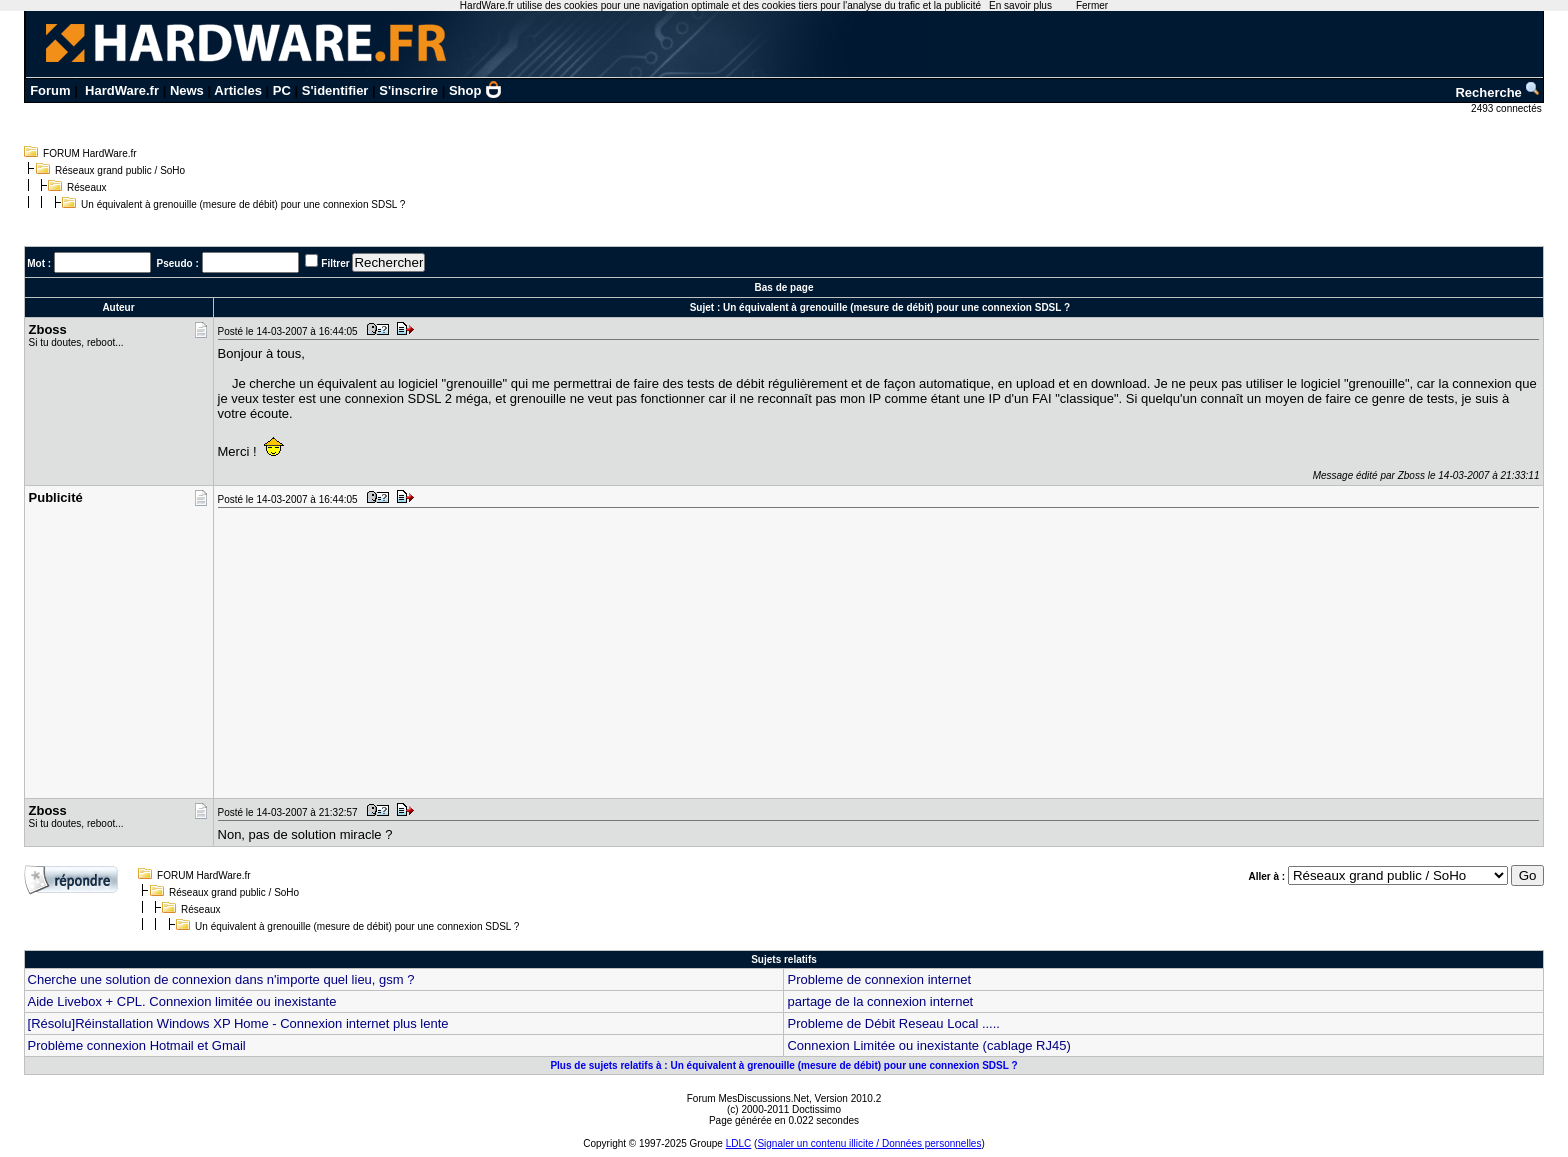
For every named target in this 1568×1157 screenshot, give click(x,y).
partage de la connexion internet (880, 1001)
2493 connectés (1507, 108)
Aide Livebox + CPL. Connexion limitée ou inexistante (182, 1001)
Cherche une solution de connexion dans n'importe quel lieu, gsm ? (221, 979)
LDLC (739, 1143)
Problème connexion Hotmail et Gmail (137, 1045)
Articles (238, 90)
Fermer (1092, 5)
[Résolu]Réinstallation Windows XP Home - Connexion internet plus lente (238, 1023)
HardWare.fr (122, 90)
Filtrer (335, 263)
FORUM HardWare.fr (90, 153)
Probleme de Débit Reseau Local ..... (893, 1023)
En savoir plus (1020, 5)
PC (282, 90)
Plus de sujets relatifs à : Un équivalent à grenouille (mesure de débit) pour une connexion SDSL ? (783, 1065)
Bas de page (784, 287)
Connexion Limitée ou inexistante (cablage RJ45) (928, 1045)
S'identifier (335, 90)
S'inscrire (408, 90)
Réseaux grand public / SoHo (120, 170)
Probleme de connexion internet (879, 979)
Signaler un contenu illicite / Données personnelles (869, 1143)
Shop (476, 90)
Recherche (1498, 92)
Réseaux (86, 187)
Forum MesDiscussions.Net (748, 1098)
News (187, 90)
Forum (50, 90)
